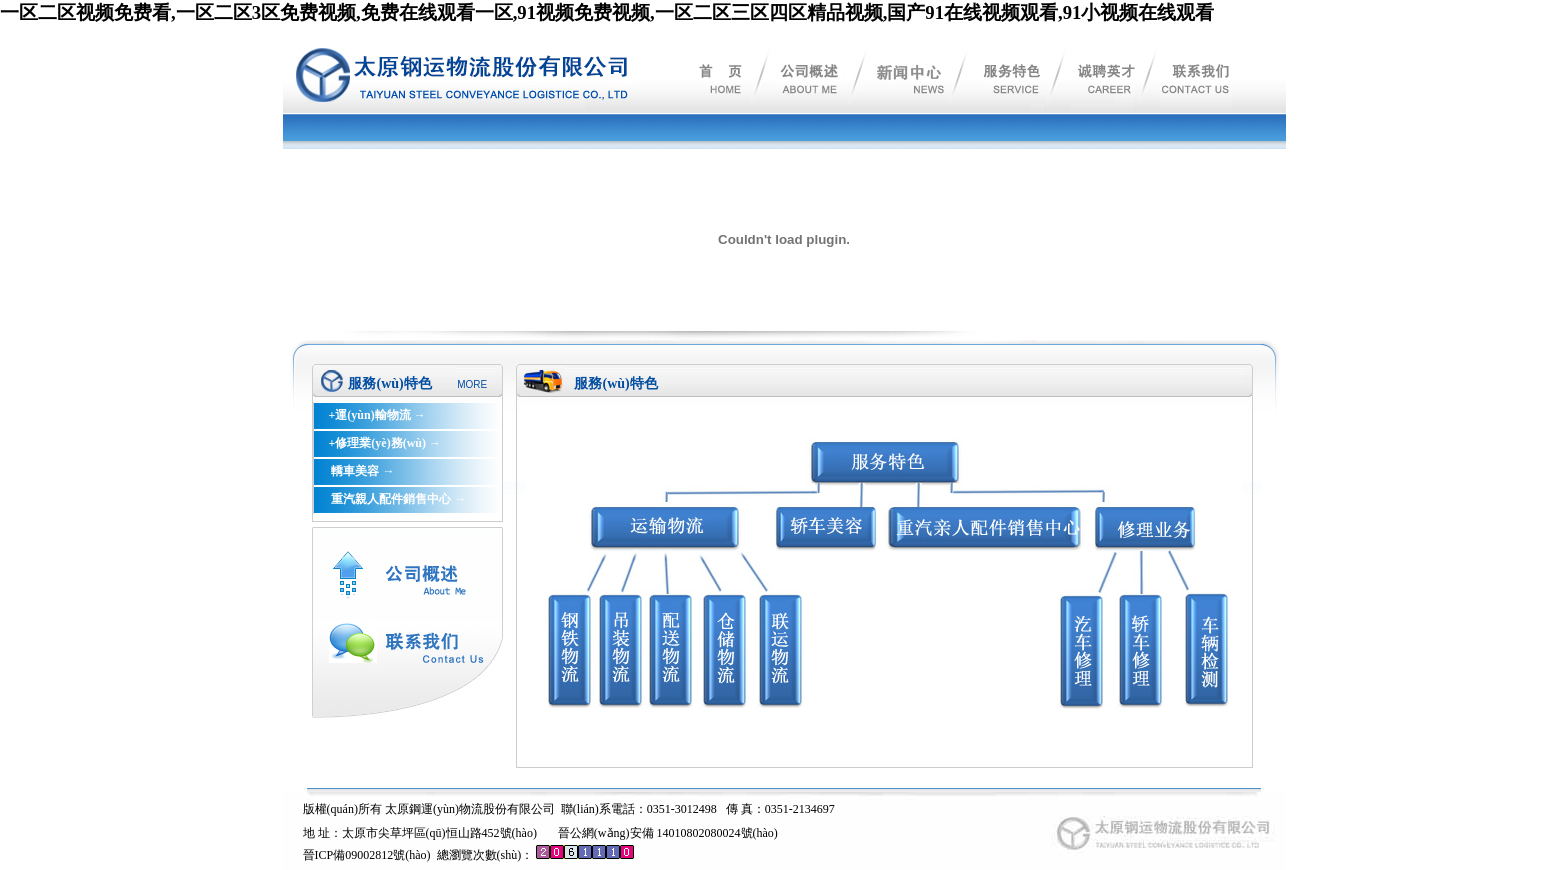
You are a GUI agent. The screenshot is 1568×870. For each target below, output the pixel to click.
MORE (472, 384)
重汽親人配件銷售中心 (389, 499)
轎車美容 (353, 471)
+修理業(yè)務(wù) (377, 443)
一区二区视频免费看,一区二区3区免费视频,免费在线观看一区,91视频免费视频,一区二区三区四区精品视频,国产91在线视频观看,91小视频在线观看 (607, 12)
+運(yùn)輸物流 (369, 415)
